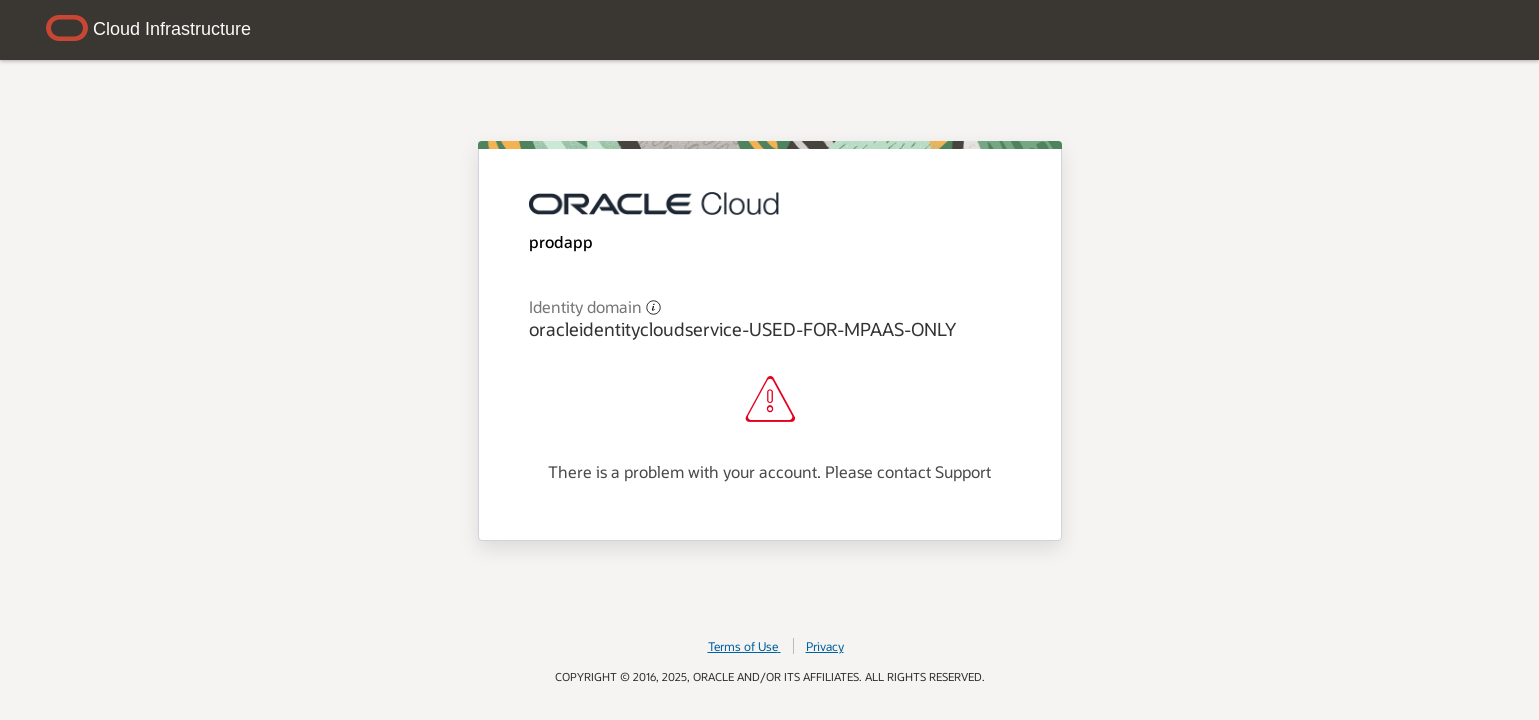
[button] (653, 306)
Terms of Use (744, 646)
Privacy (825, 646)
